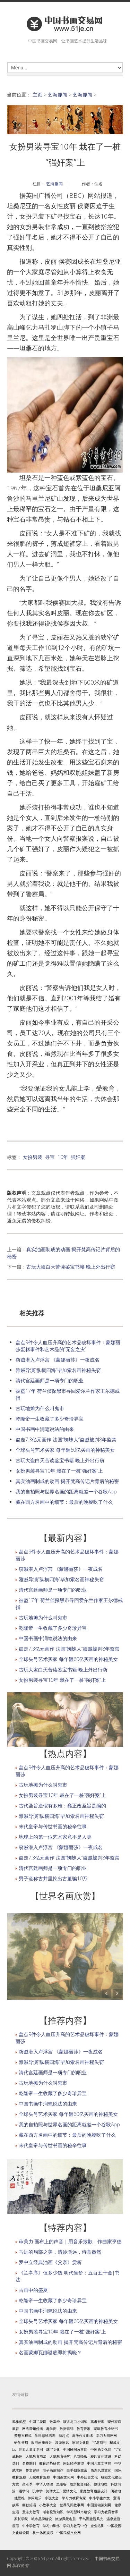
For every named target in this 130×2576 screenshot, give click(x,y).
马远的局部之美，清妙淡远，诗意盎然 (60, 2251)
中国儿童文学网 (99, 2463)
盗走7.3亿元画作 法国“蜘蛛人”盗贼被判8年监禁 (66, 1439)
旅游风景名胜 (65, 2518)
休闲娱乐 (35, 2498)
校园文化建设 (100, 2456)
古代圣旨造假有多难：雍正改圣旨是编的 (62, 1805)
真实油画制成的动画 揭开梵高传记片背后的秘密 (67, 1481)
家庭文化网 (80, 2442)
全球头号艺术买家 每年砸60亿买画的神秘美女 (65, 1450)
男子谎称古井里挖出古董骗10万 (53, 1878)
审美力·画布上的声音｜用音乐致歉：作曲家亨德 (70, 2241)
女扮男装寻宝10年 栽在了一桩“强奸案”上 (59, 1470)
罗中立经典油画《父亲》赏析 (50, 2262)
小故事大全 (48, 2504)
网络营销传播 (32, 2428)
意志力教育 (31, 2511)
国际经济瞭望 (73, 2463)
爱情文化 (70, 2491)
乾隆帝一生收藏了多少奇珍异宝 (50, 1418)
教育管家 (83, 2428)
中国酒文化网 (100, 2449)
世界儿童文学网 (31, 2449)
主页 (37, 94)
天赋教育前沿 (36, 2456)
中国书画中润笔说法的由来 (45, 1429)
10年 (63, 1157)
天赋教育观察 (39, 2477)
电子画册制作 (53, 2470)
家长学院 (21, 2518)
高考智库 (97, 2421)
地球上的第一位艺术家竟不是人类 (55, 1836)
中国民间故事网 (75, 2449)
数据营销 (66, 2428)
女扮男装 (32, 1157)
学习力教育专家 (74, 2498)
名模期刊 (29, 2463)
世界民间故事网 (72, 2504)
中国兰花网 (37, 2421)
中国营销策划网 (99, 2504)
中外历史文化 (87, 2477)
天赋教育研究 (60, 2456)
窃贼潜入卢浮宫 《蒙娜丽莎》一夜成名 (57, 1359)
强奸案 (78, 1157)
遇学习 (24, 2491)
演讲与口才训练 (75, 2421)
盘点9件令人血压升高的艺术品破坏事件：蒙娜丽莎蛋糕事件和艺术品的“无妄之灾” (68, 1346)
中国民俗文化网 (69, 2532)
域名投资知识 (53, 2511)
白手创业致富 (77, 2470)
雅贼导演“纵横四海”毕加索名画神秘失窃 (58, 1370)
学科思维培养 (45, 2435)
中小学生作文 (99, 2498)
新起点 (64, 2435)
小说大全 (52, 2498)
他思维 (19, 2498)
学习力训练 (51, 2525)
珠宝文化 (53, 2449)
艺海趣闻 (57, 94)
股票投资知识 (80, 2484)
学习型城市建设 (79, 2511)
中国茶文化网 (63, 2477)
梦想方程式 (23, 2435)
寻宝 (50, 1157)
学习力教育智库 (106, 2511)
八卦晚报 (80, 2456)
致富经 (55, 2421)
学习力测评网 (106, 2435)
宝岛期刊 (99, 2442)
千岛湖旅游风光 (91, 2518)
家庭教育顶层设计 (93, 2491)
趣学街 (51, 2428)
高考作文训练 (82, 2435)
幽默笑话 (29, 2504)
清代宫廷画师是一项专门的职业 (50, 1380)
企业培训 (97, 2525)
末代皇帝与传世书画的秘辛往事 (53, 1826)
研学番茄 (21, 2442)
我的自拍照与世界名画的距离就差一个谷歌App (66, 1491)
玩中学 (37, 2491)
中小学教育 (31, 2525)
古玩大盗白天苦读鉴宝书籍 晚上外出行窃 (70, 1266)
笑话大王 (53, 2491)
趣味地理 (100, 2484)
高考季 (27, 2484)
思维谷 (61, 2484)
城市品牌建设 (41, 2518)
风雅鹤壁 (19, 2421)
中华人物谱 (44, 2484)
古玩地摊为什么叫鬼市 (40, 1408)
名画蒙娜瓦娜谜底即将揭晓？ (50, 2352)
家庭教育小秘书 (106, 2428)
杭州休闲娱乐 (43, 2532)
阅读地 (116, 2491)
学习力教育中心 (75, 2525)
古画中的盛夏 (33, 2290)
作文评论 (33, 2470)
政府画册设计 (41, 2442)
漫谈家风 (62, 2442)
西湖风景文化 (100, 2470)
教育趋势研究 (49, 2463)
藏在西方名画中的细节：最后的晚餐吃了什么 (64, 1502)
